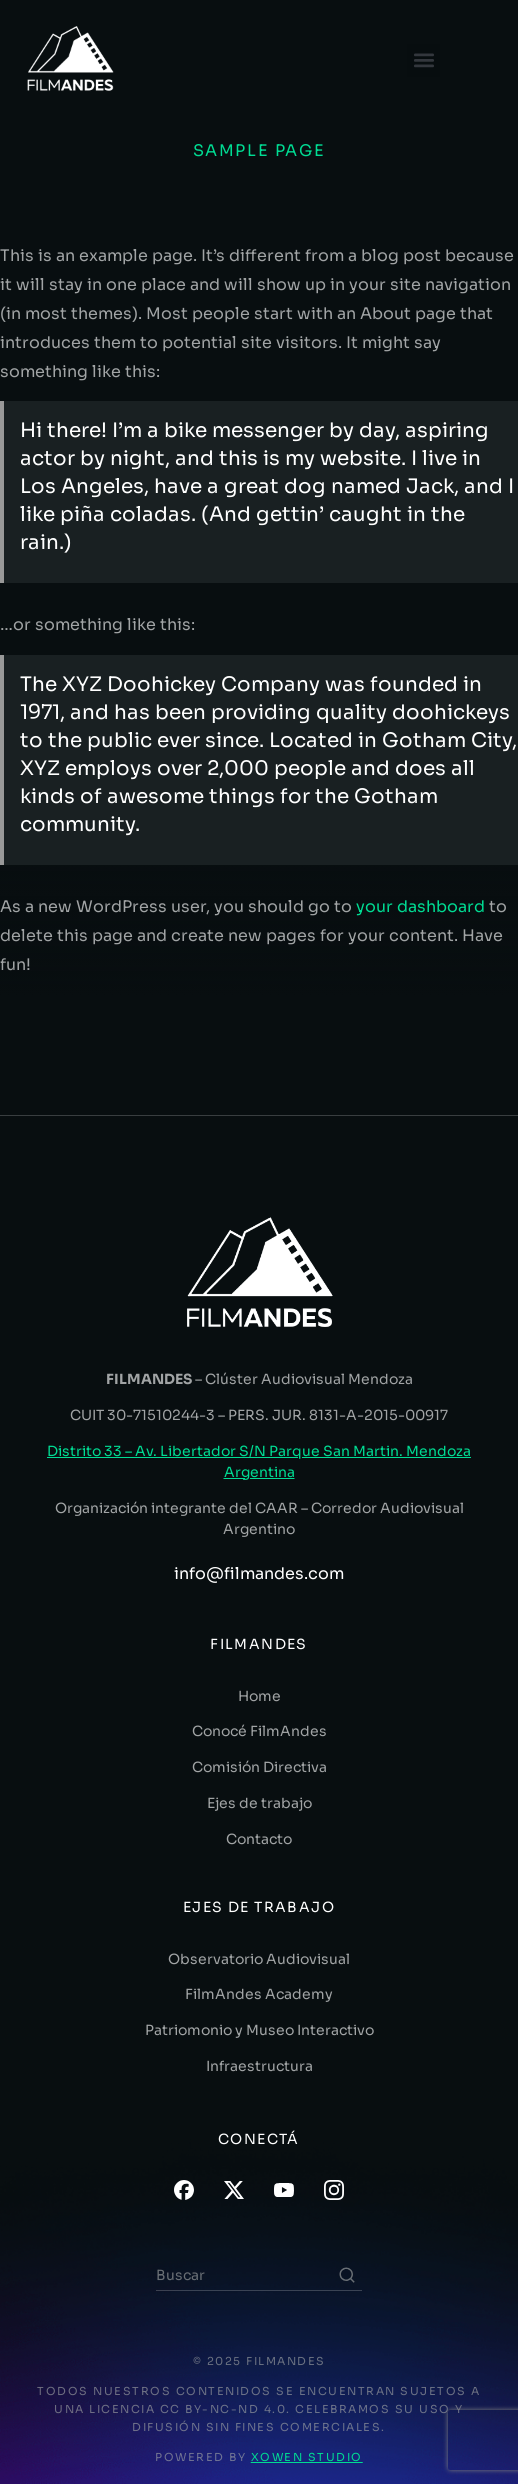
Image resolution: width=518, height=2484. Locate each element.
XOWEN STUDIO (307, 2457)
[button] (423, 60)
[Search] (347, 2275)
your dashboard (420, 906)
